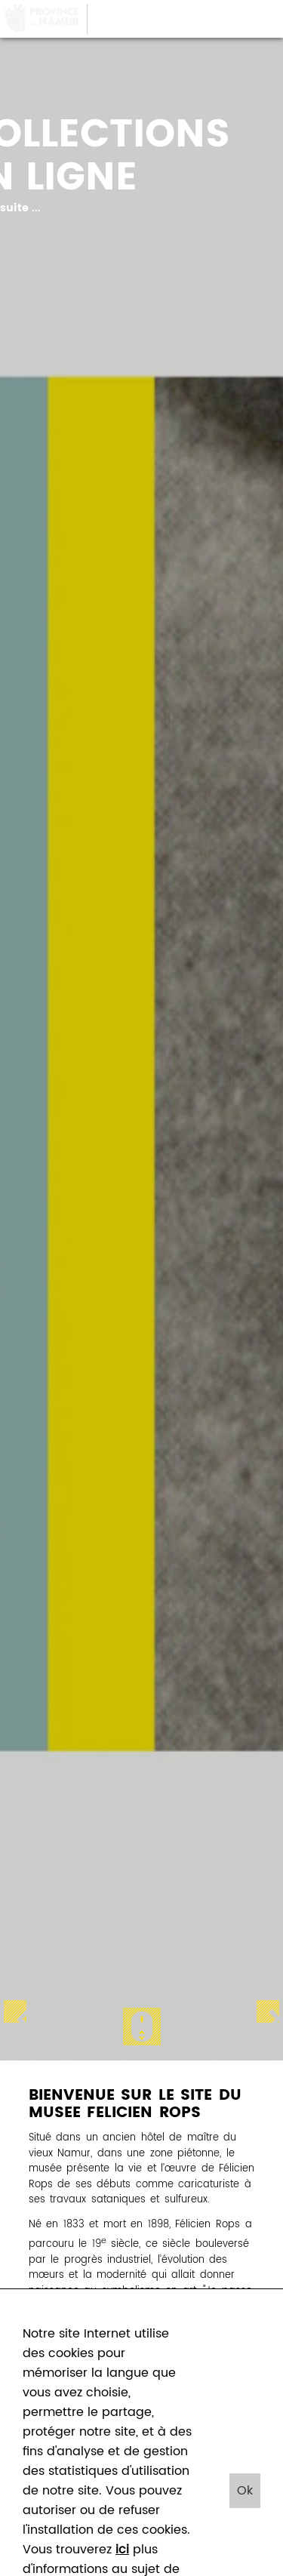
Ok (245, 2491)
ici (122, 2549)
